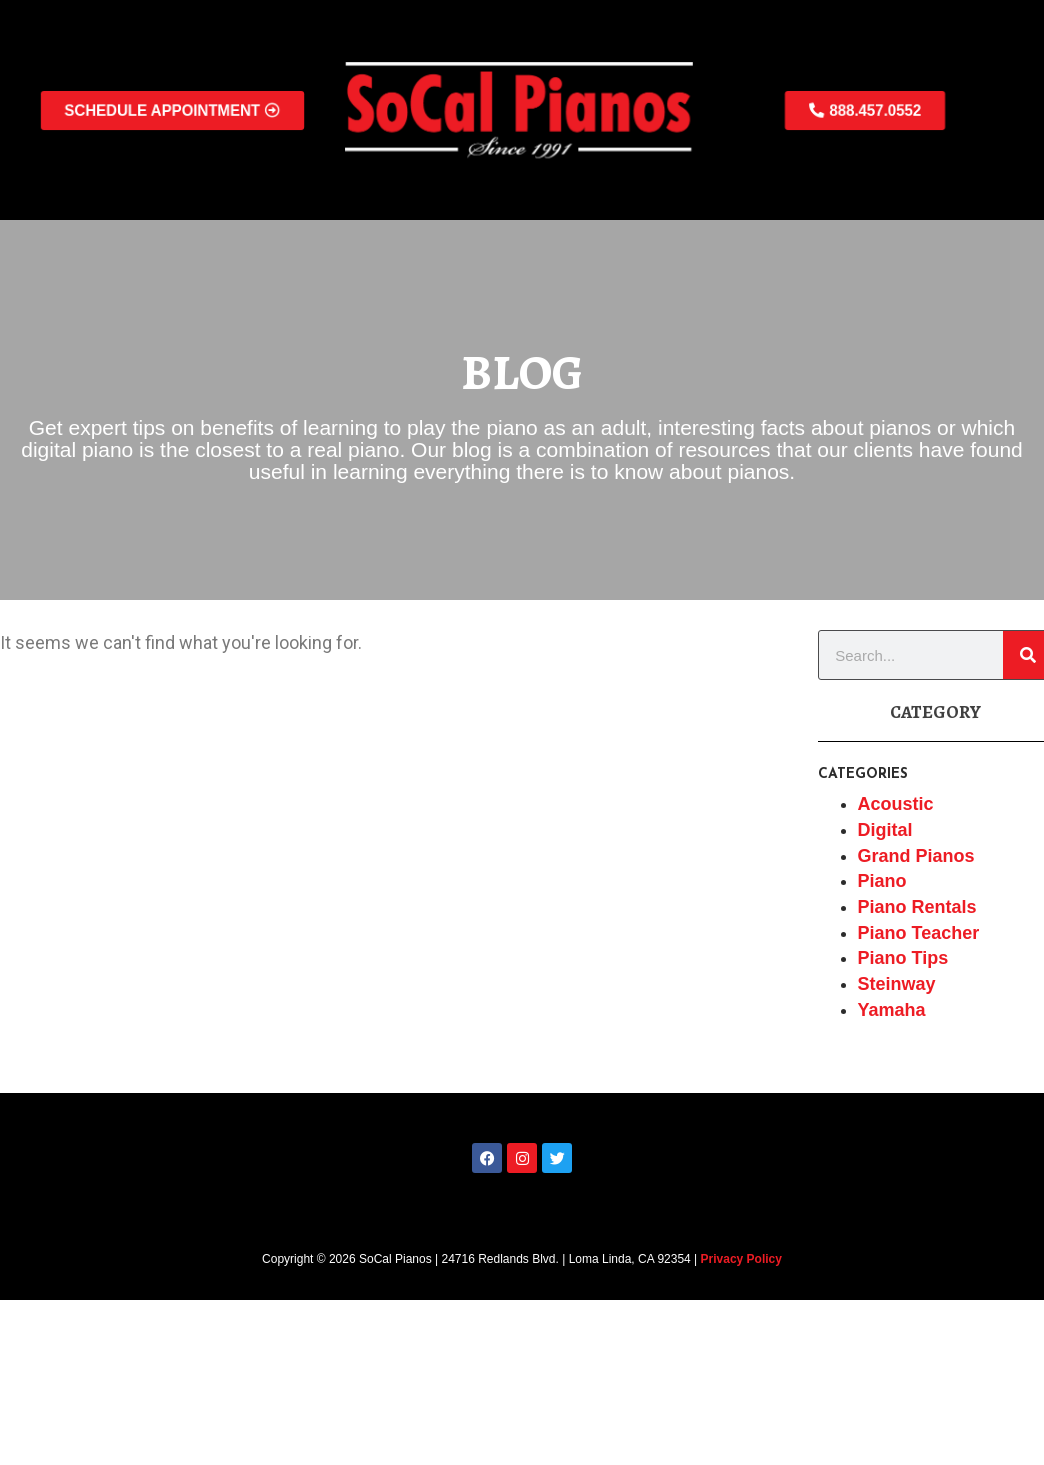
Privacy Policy (741, 1259)
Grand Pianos (916, 856)
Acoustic (896, 804)
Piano (882, 881)
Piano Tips (903, 958)
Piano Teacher (919, 933)
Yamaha (892, 1010)
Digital (885, 830)
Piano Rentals (917, 907)
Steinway (897, 984)
